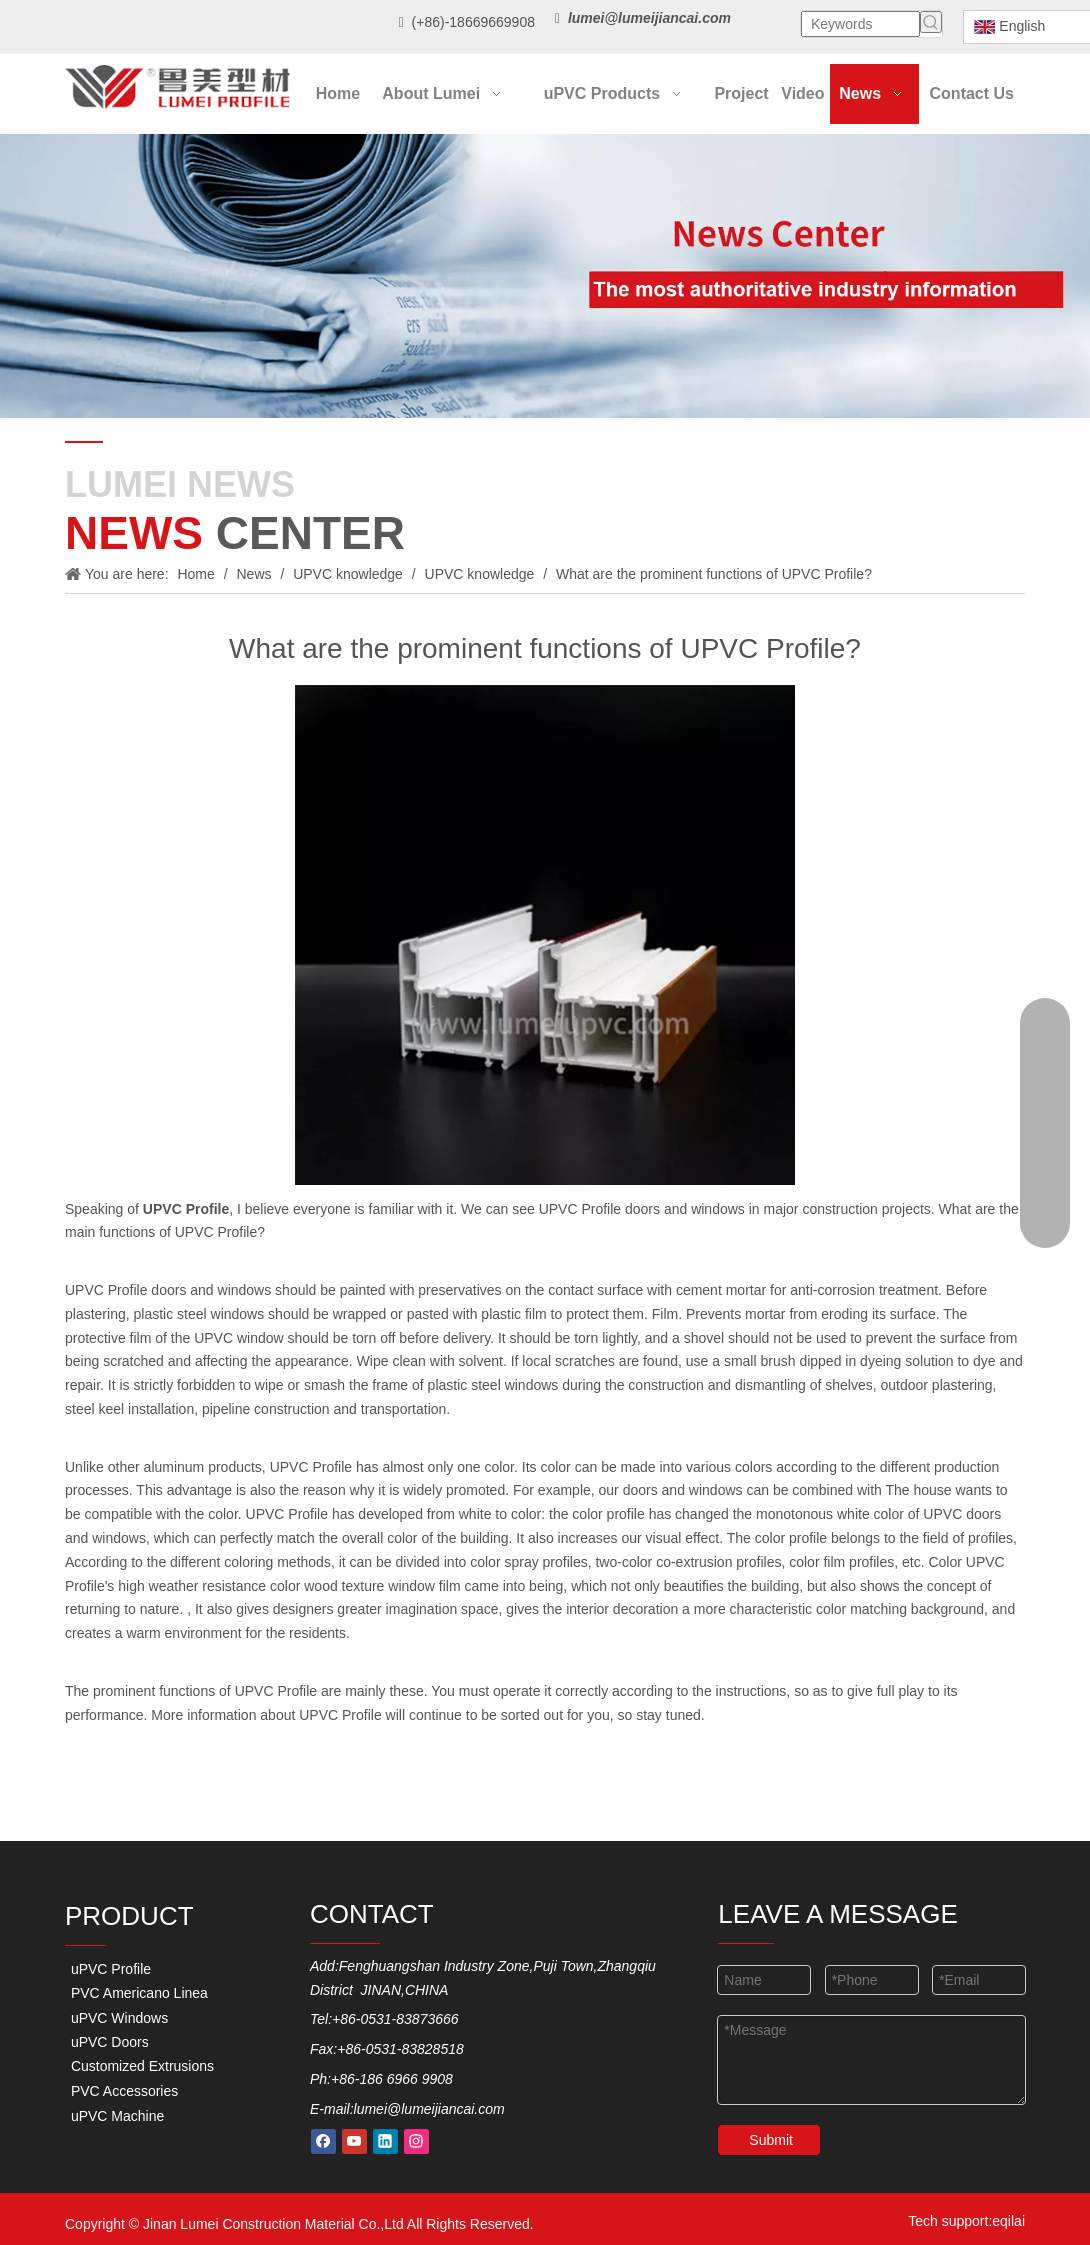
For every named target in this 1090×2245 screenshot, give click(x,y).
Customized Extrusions (140, 2066)
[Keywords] (860, 24)
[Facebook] (323, 2141)
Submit (771, 2140)
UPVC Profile (311, 1467)
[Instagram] (416, 2141)
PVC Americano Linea (137, 1993)
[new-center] (545, 276)
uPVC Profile (109, 1969)
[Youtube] (354, 2141)
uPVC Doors (108, 2042)
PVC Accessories (122, 2091)
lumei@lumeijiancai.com (429, 2109)
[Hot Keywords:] (931, 22)
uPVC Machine (115, 2116)
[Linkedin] (385, 2141)
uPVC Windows (117, 2018)
